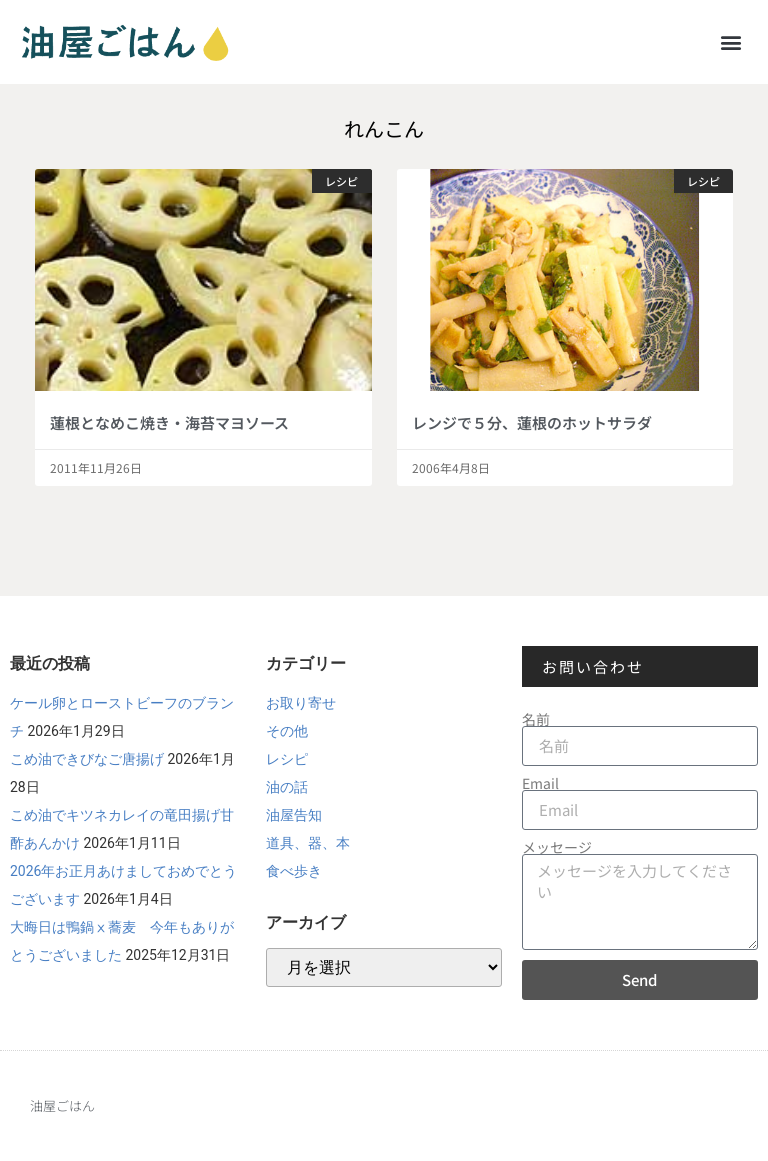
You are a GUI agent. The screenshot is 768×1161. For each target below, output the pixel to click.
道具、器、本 (308, 843)
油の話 (287, 787)
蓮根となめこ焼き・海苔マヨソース (169, 422)
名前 (536, 719)
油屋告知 (294, 815)
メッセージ (557, 847)
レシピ (287, 759)
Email (540, 783)
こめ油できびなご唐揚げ (87, 759)
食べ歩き (294, 871)
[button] (731, 41)
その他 (287, 731)
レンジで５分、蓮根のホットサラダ (532, 422)
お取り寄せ (301, 703)
